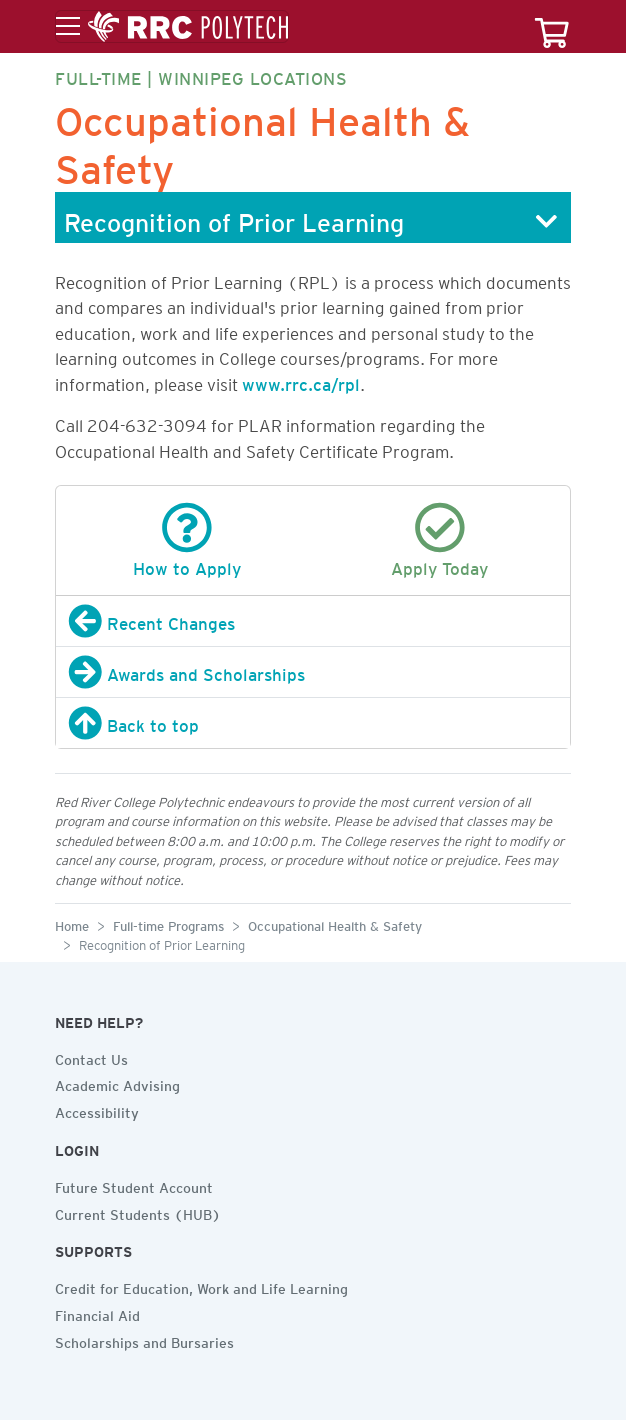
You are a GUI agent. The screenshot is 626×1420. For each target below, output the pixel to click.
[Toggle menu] (172, 27)
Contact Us (91, 1057)
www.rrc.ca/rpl (301, 381)
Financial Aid (97, 1313)
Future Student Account (134, 1185)
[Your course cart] (552, 26)
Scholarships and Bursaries (144, 1340)
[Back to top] (313, 723)
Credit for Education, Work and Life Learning (201, 1286)
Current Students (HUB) (138, 1212)
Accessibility (97, 1110)
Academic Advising (117, 1083)
